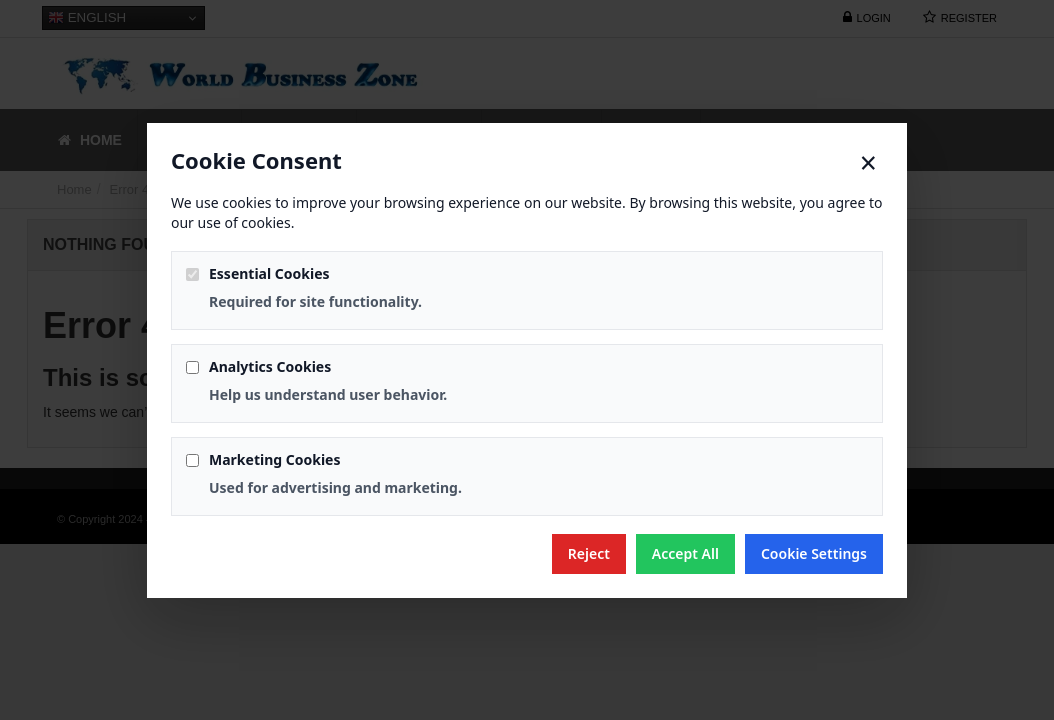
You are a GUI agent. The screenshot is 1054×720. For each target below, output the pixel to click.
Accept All (685, 553)
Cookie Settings (814, 553)
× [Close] (868, 163)
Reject (589, 553)
